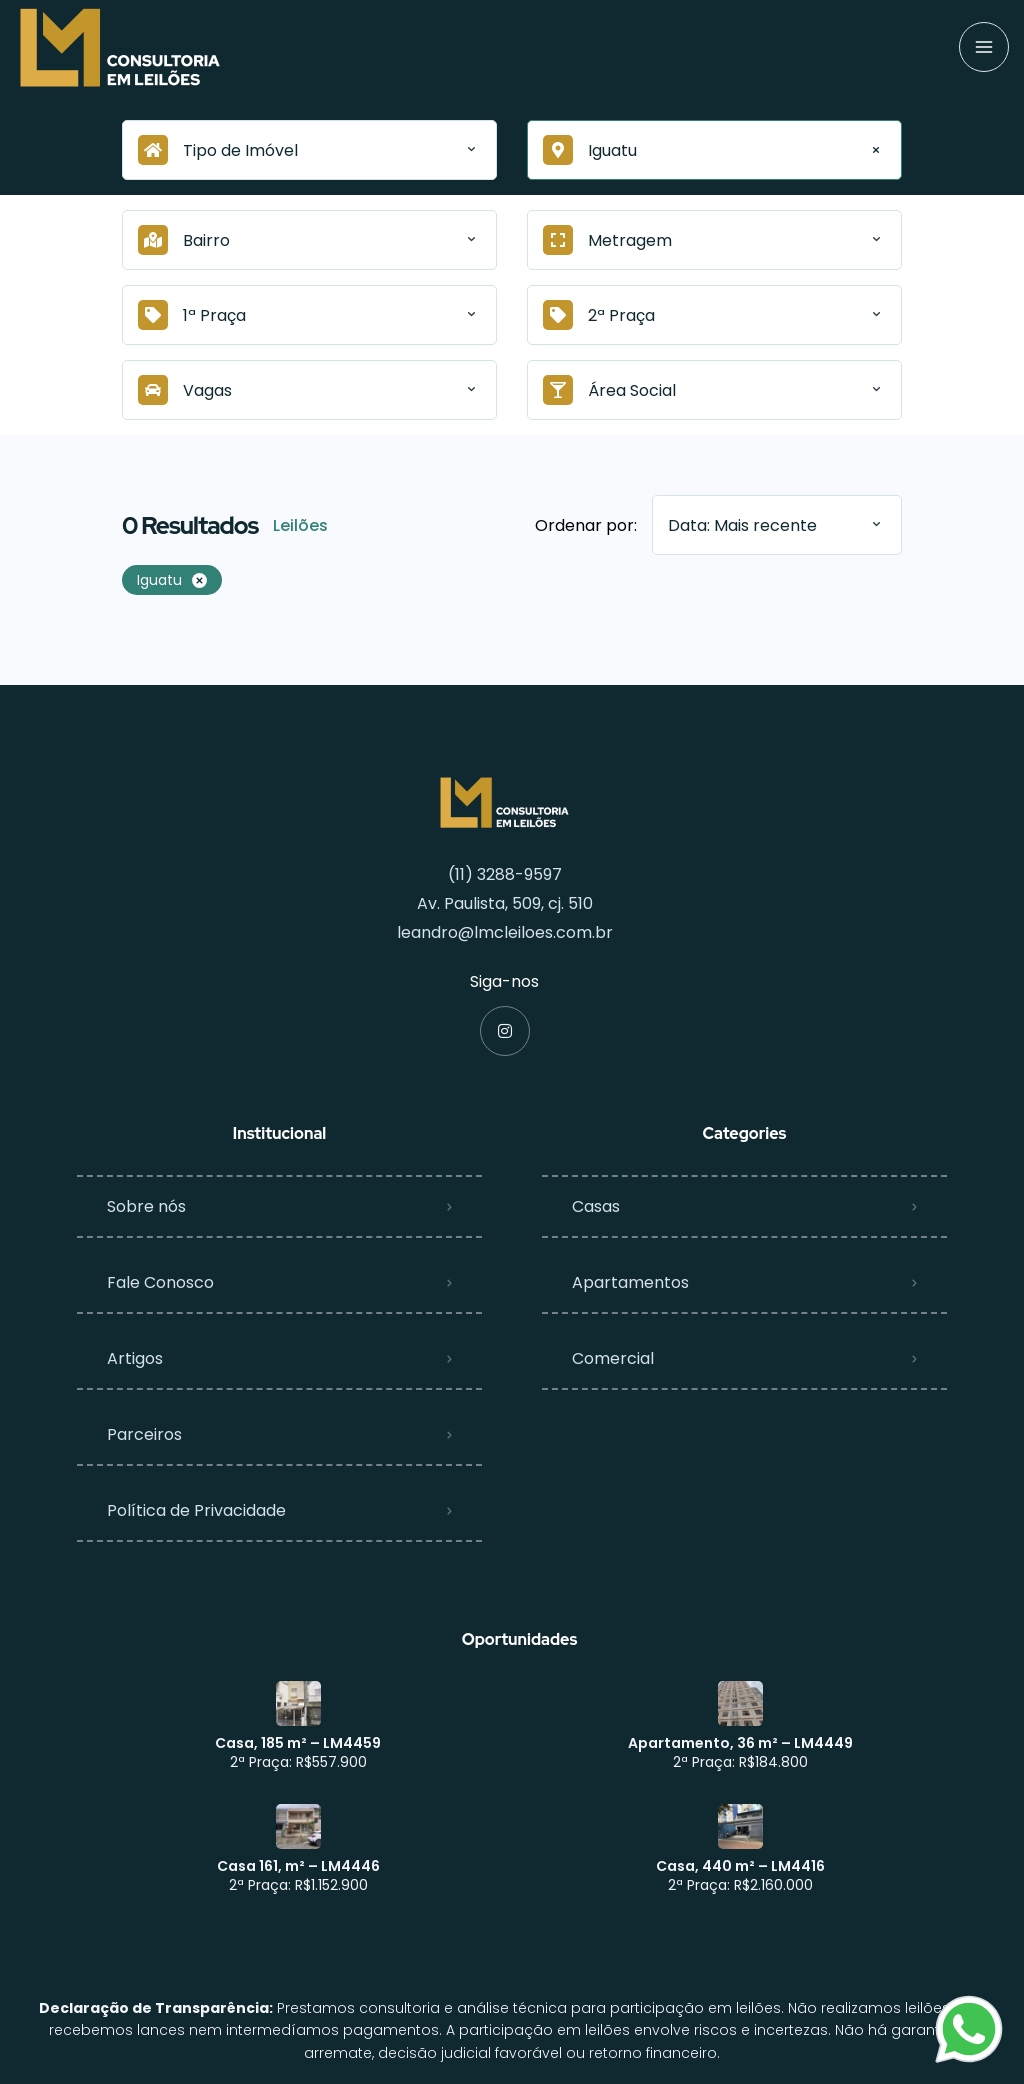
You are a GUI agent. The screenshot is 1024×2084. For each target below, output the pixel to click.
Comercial (613, 1358)
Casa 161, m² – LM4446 (298, 1866)
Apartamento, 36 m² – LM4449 (740, 1743)
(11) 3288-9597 (505, 874)
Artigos (135, 1358)
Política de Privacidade (196, 1510)
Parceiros (144, 1434)
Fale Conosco (160, 1282)
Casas (596, 1206)
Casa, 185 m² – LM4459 (298, 1743)
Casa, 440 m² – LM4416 (740, 1866)
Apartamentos (630, 1282)
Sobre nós (146, 1206)
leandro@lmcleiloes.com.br (505, 932)
